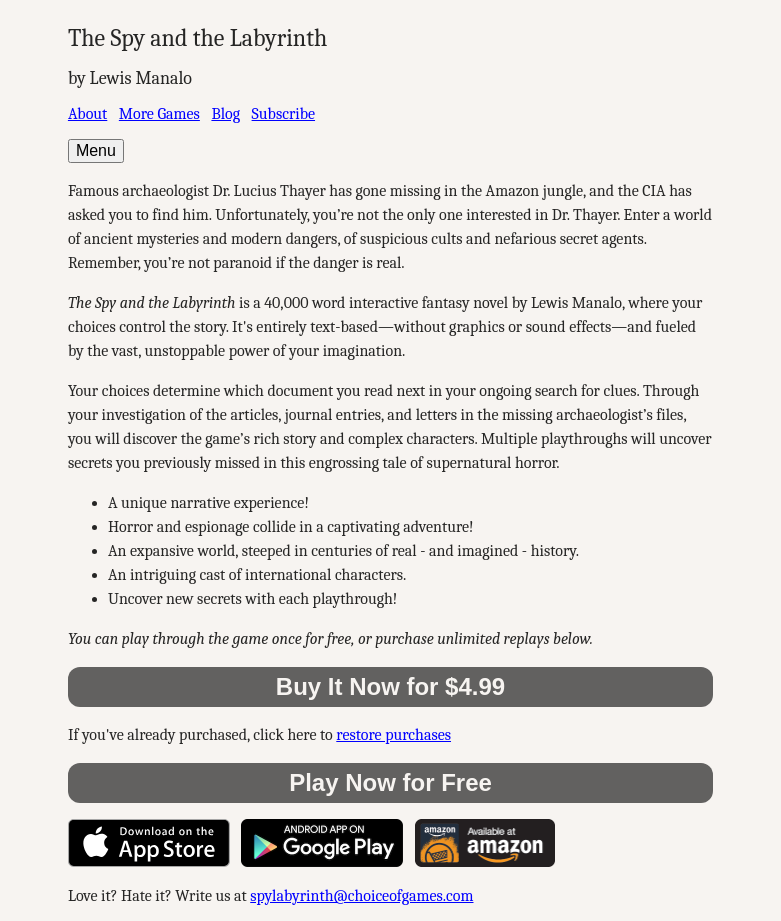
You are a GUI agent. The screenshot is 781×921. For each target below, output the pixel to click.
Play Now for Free (390, 782)
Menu (96, 150)
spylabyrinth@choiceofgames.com (361, 896)
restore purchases (393, 735)
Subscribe (283, 114)
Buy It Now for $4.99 (390, 686)
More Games (159, 114)
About (87, 114)
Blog (225, 114)
